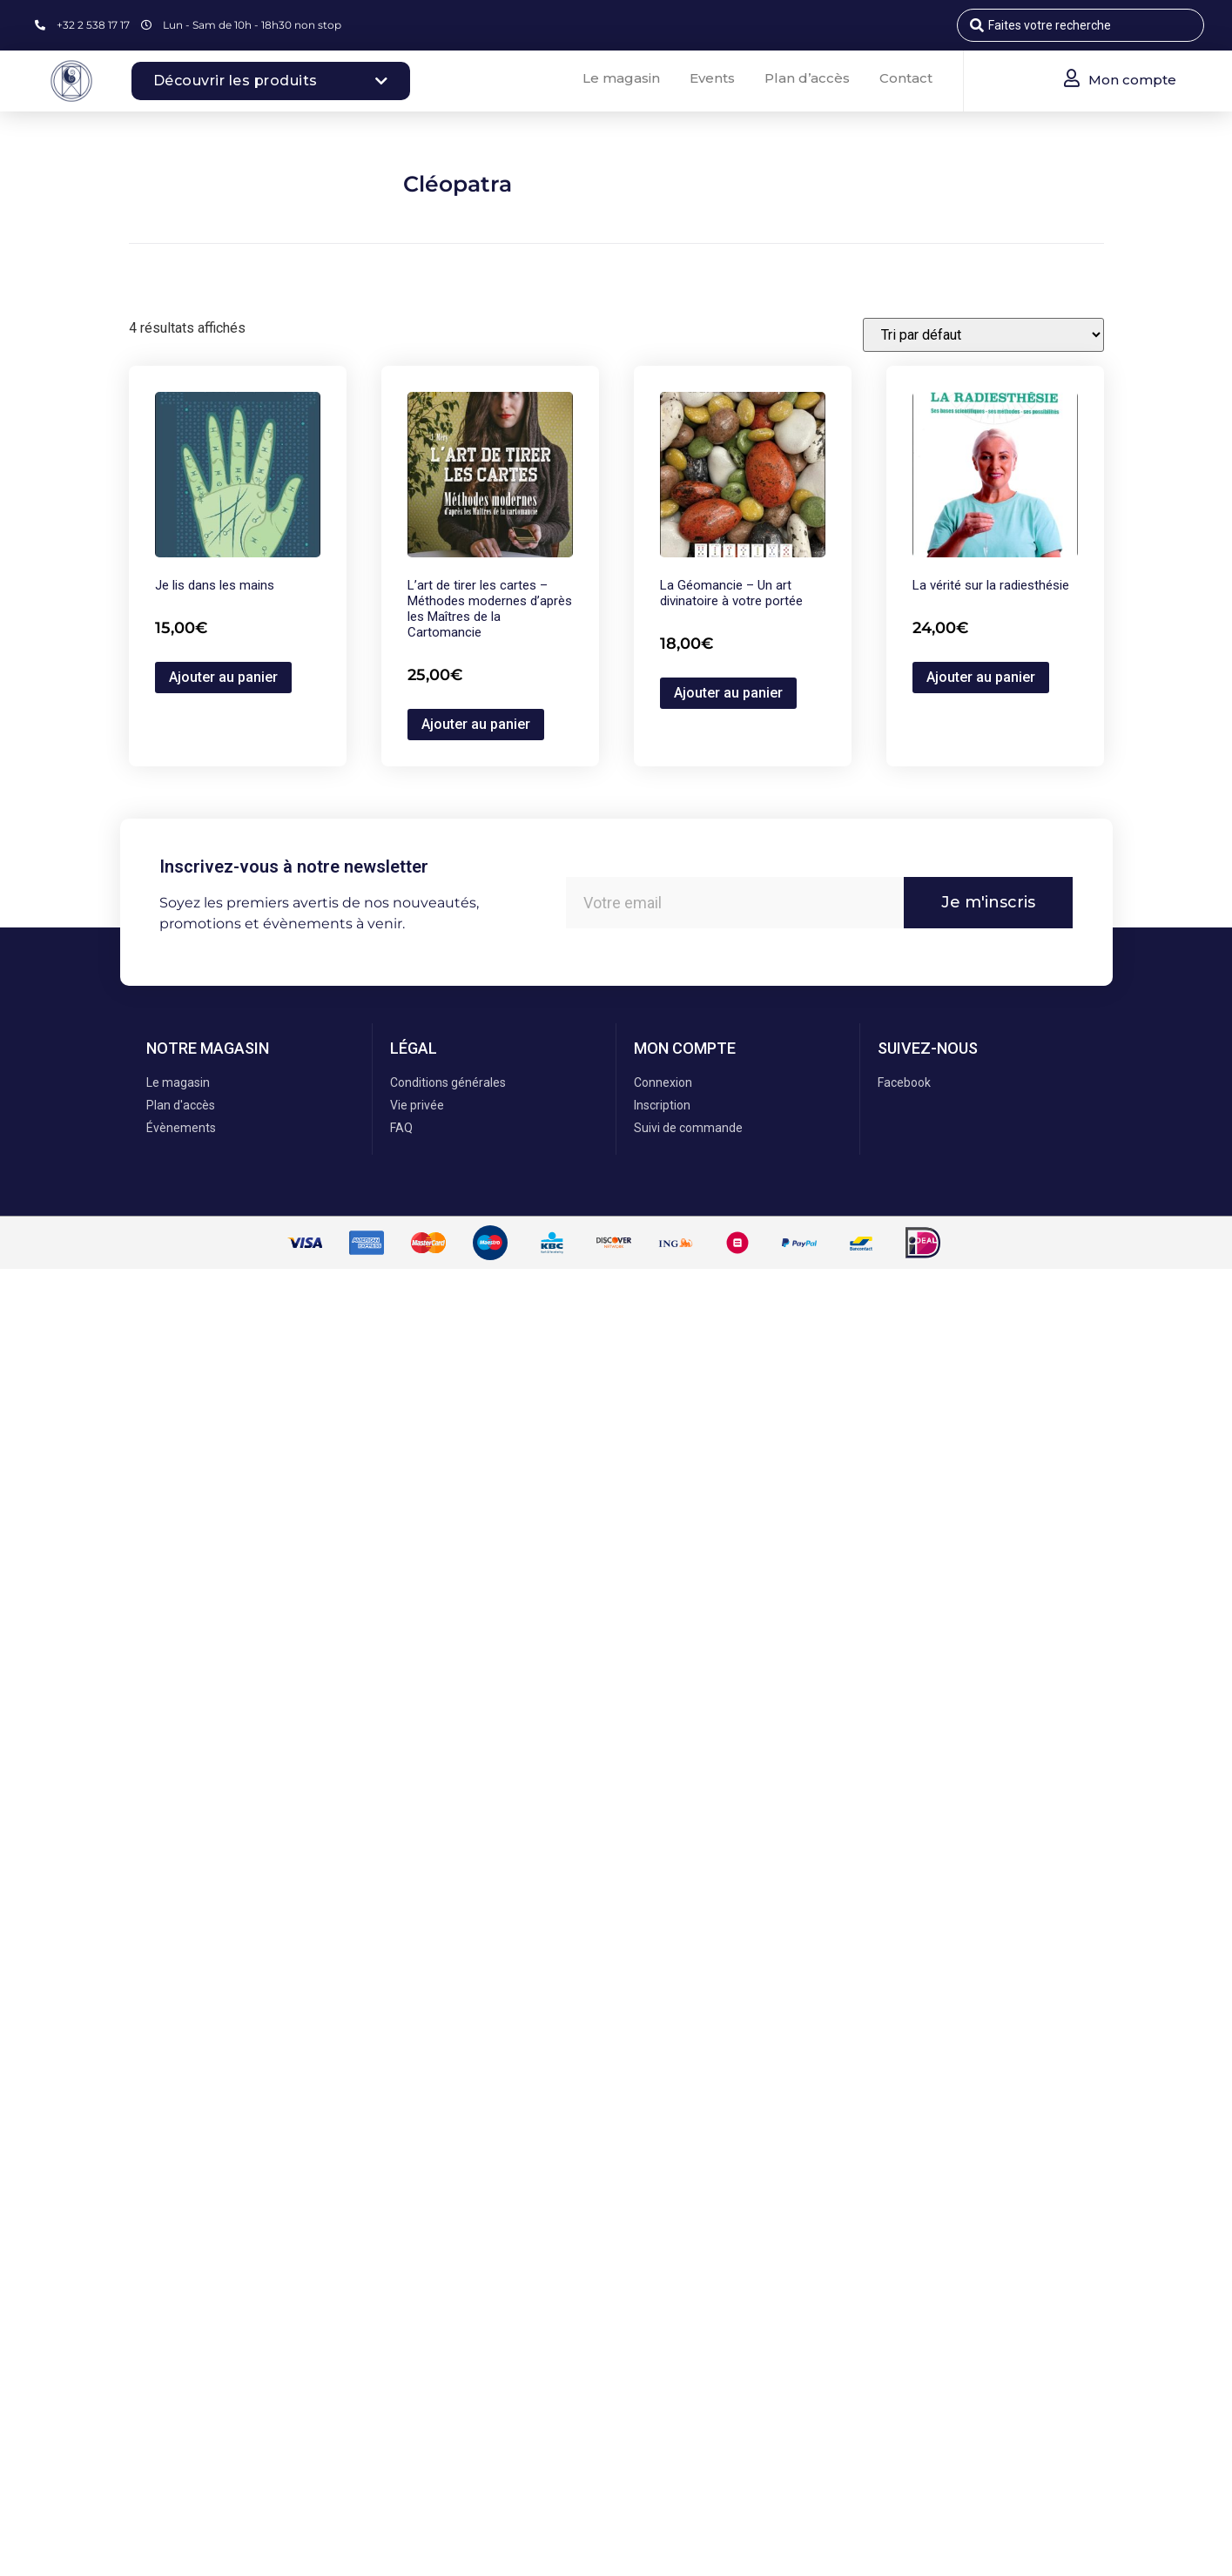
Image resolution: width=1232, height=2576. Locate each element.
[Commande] (983, 335)
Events (712, 78)
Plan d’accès (807, 78)
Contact (905, 78)
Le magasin (621, 78)
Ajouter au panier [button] (223, 677)
